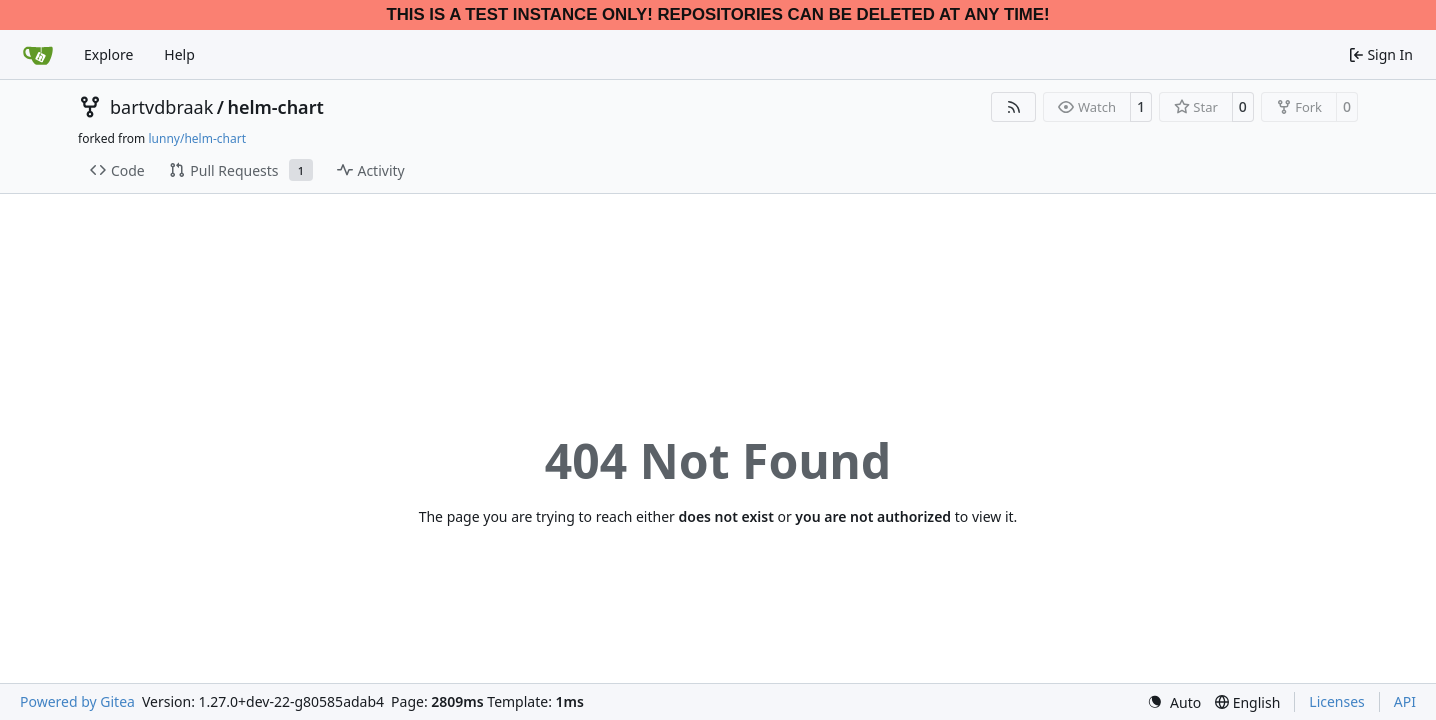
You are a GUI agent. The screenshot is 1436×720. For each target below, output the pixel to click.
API (1405, 701)
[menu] (1174, 702)
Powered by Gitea (77, 701)
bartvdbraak (161, 107)
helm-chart (275, 107)
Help (179, 54)
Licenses (1337, 701)
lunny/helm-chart (197, 138)
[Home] (38, 55)
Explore (108, 54)
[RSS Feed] (1014, 107)
